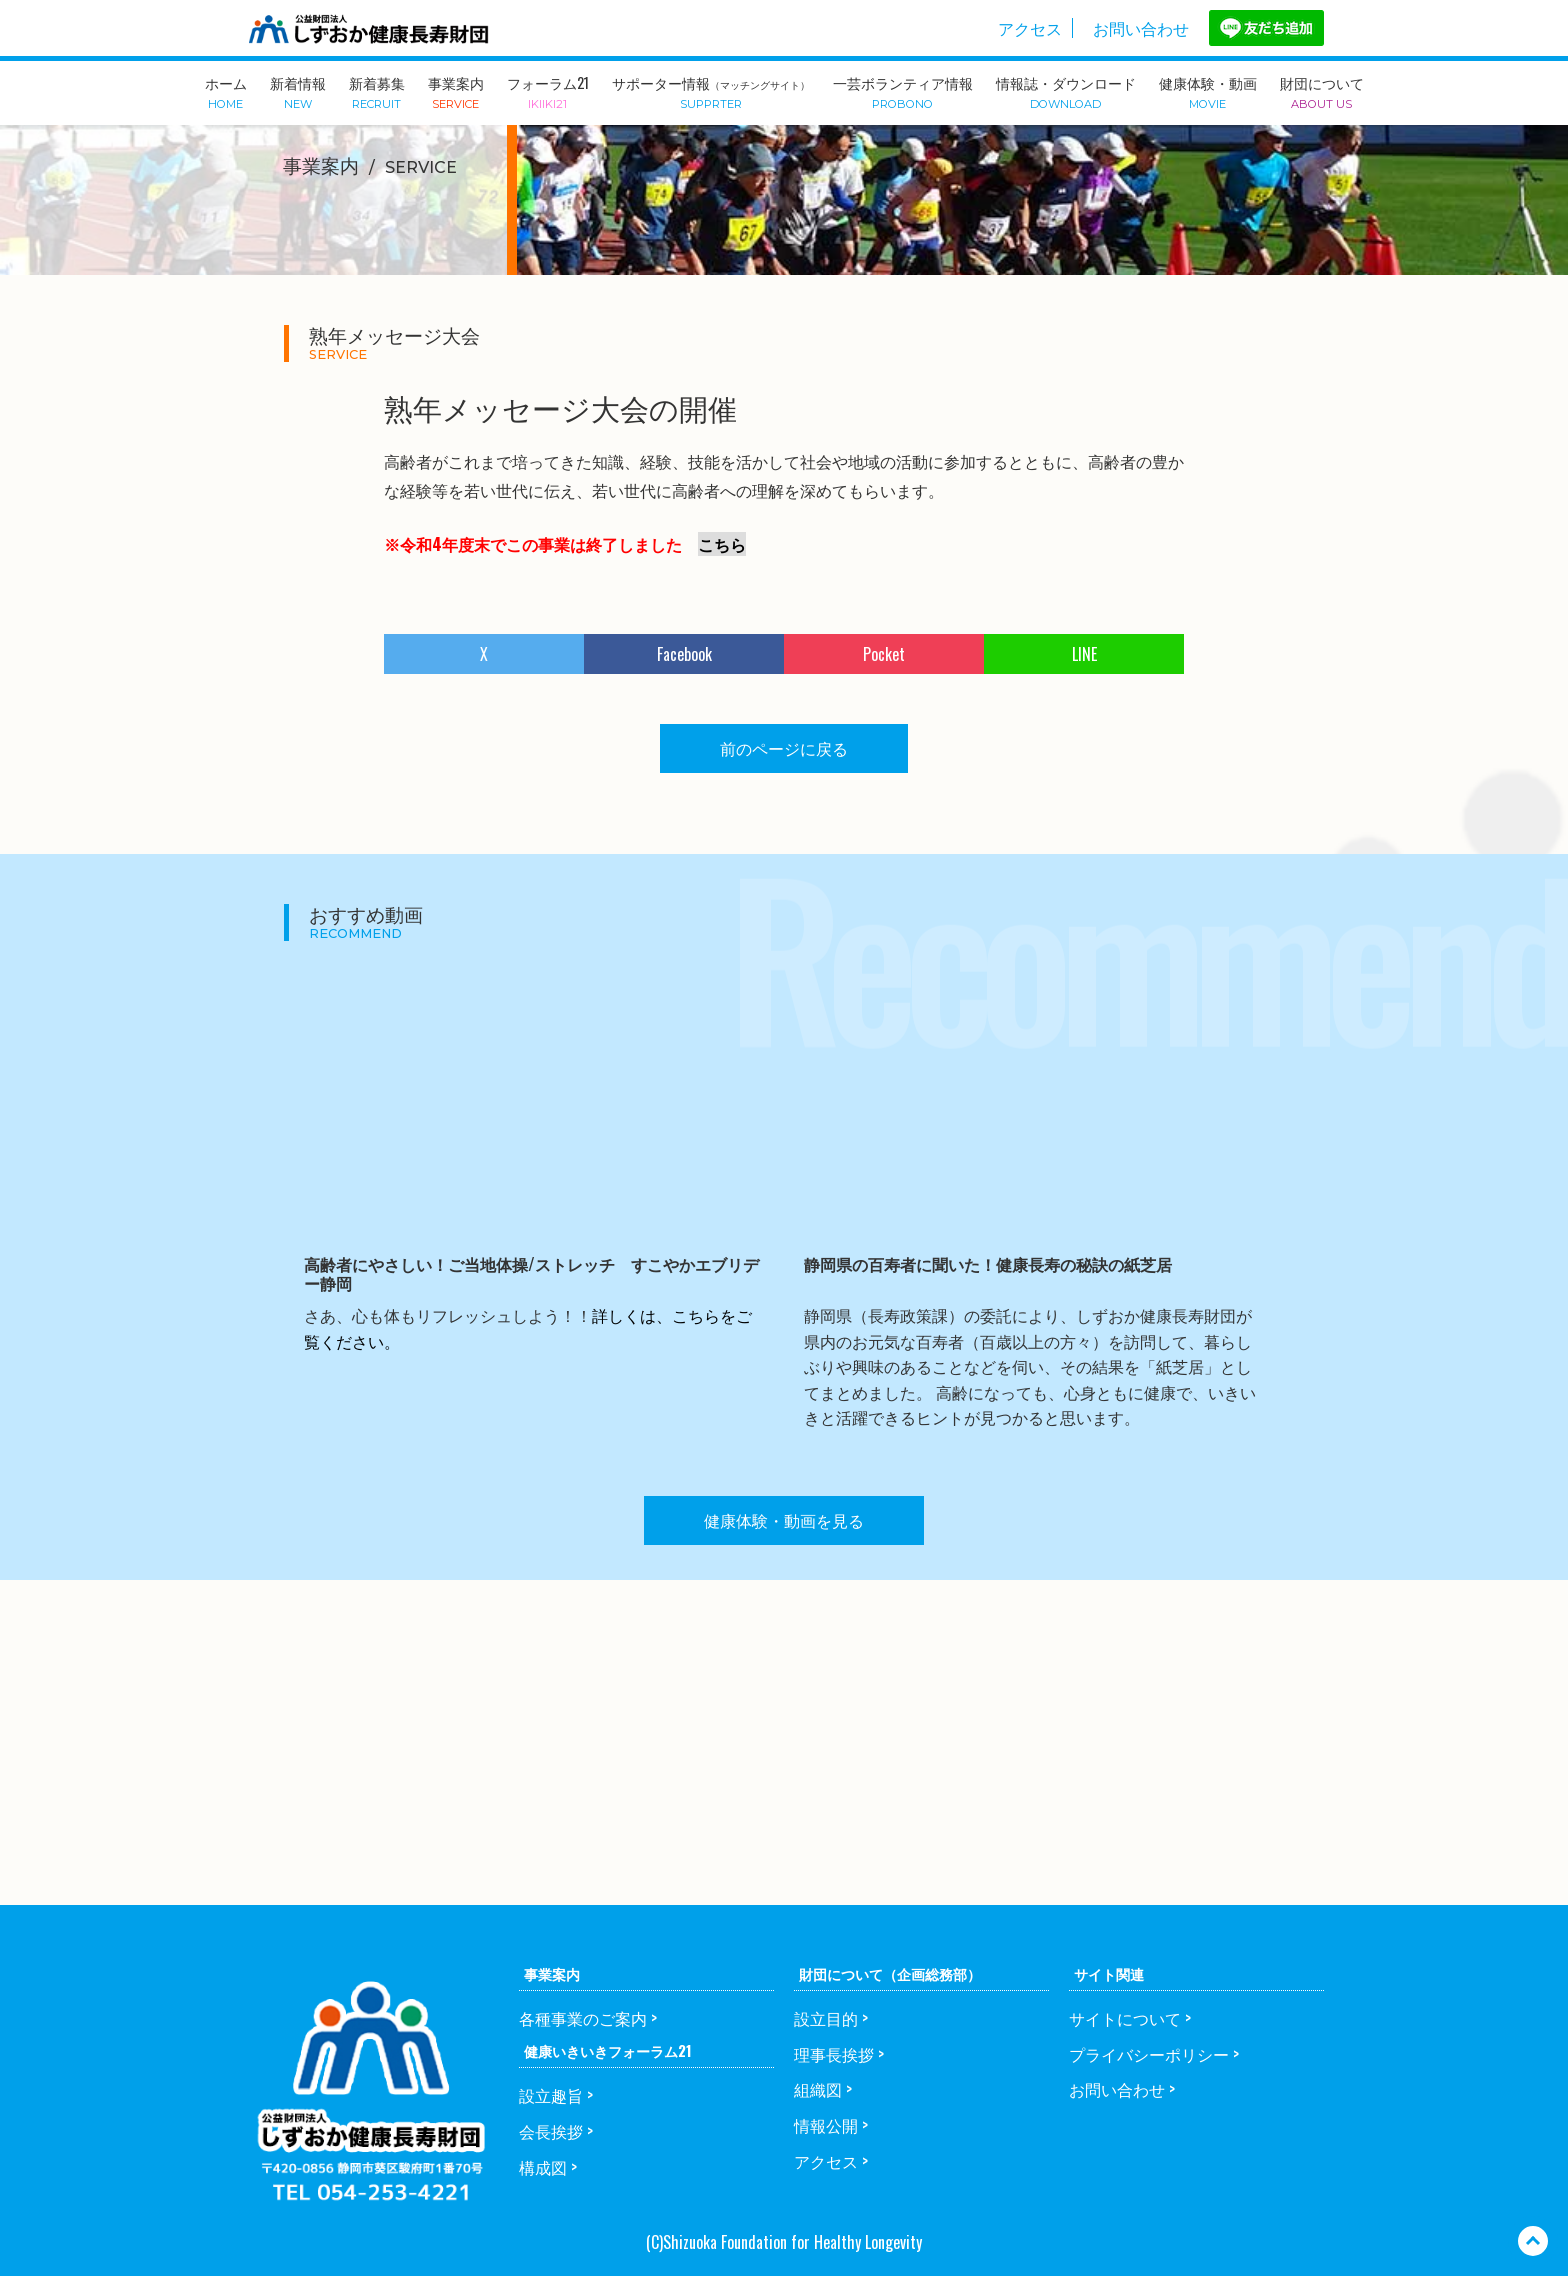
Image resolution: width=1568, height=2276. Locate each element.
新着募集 (377, 91)
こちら (722, 544)
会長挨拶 (551, 2131)
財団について (1322, 91)
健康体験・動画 (1208, 91)
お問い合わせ (1141, 28)
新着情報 (298, 91)
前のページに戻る (784, 748)
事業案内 (456, 91)
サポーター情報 (711, 91)
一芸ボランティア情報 (903, 91)
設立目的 (826, 2018)
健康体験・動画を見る (784, 1520)
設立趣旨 (551, 2095)
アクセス (1030, 28)
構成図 (543, 2167)
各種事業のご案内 (583, 2018)
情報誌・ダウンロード (1066, 91)
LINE (1084, 654)
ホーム (226, 91)
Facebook (684, 654)
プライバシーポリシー (1149, 2054)
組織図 (818, 2089)
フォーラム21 (548, 91)
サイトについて (1125, 2018)
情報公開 (826, 2125)
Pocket (884, 654)
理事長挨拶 (834, 2054)
